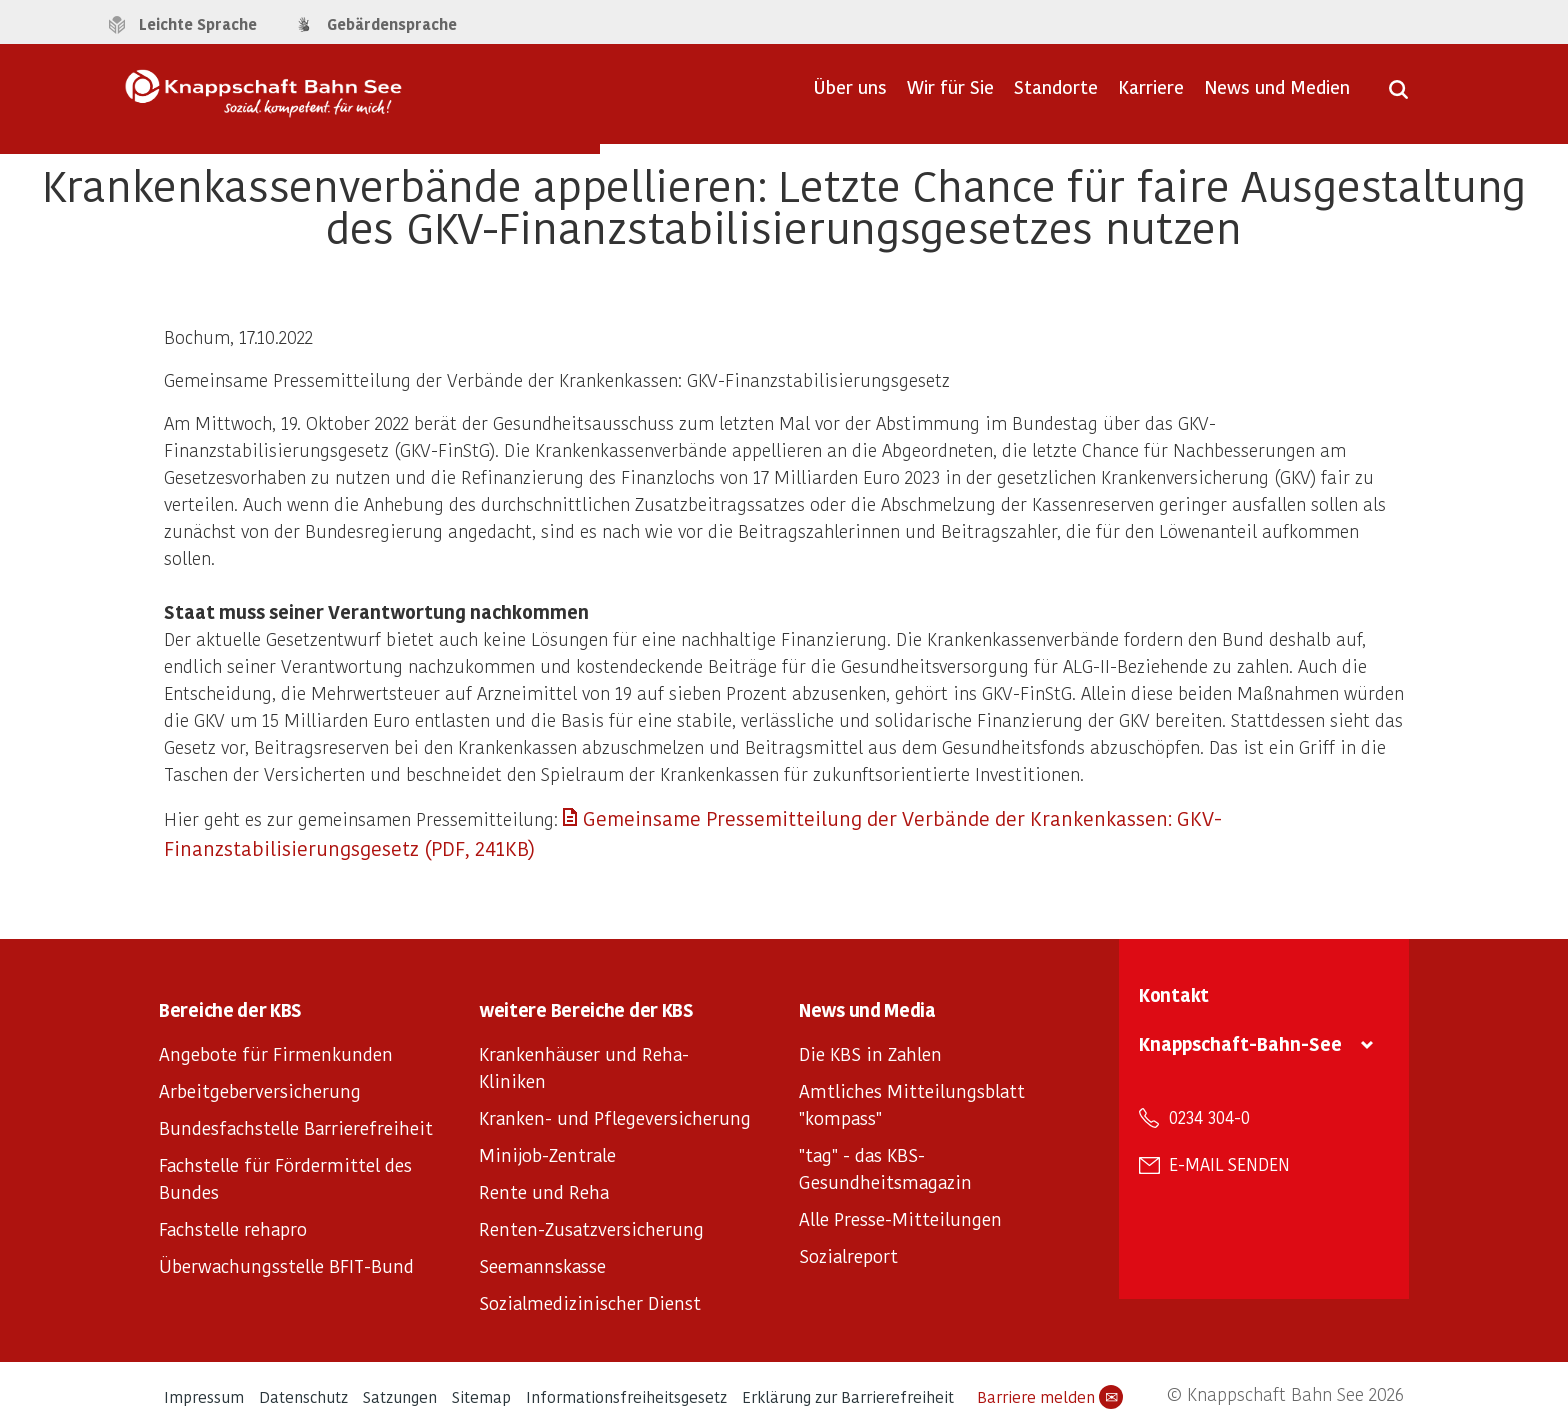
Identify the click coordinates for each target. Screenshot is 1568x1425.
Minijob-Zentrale (547, 1154)
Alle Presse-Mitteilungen (900, 1218)
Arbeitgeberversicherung (260, 1090)
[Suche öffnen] (1398, 96)
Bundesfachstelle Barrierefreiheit (296, 1127)
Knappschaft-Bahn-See (1240, 1043)
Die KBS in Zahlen (870, 1053)
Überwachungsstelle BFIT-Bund (286, 1265)
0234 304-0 (1209, 1117)
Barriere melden (1050, 1397)
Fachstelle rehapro (233, 1228)
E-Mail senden (1229, 1164)
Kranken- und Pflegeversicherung (615, 1117)
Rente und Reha (544, 1191)
